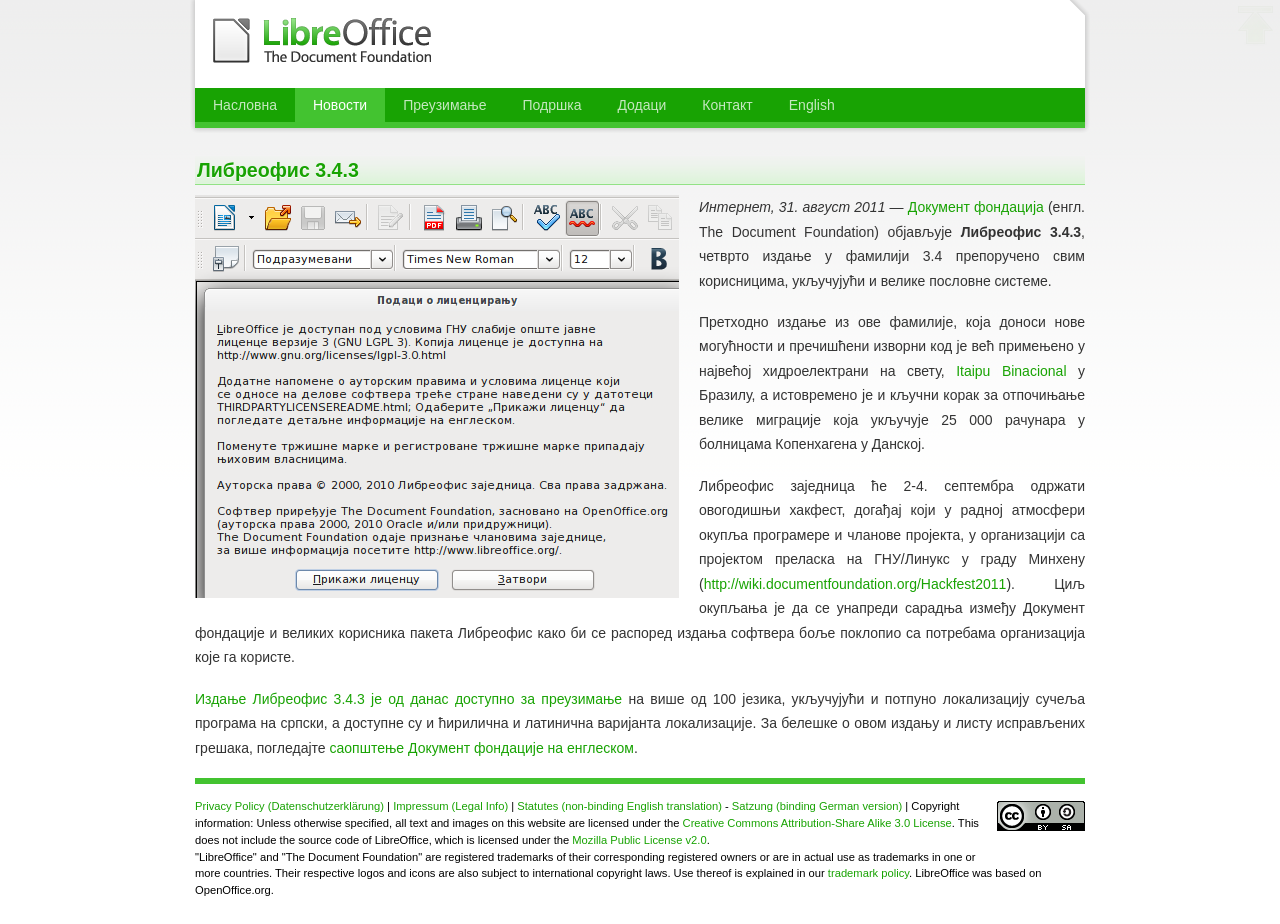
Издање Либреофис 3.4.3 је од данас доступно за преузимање (408, 699)
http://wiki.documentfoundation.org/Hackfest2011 (855, 584)
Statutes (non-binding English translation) (619, 806)
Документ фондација (976, 207)
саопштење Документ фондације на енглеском (482, 748)
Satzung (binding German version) (817, 806)
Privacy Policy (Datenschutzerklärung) (289, 806)
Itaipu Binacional (1011, 371)
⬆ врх (1256, 29)
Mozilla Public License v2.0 (639, 840)
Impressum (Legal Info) (450, 806)
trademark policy (868, 873)
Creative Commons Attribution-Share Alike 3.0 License (817, 823)
